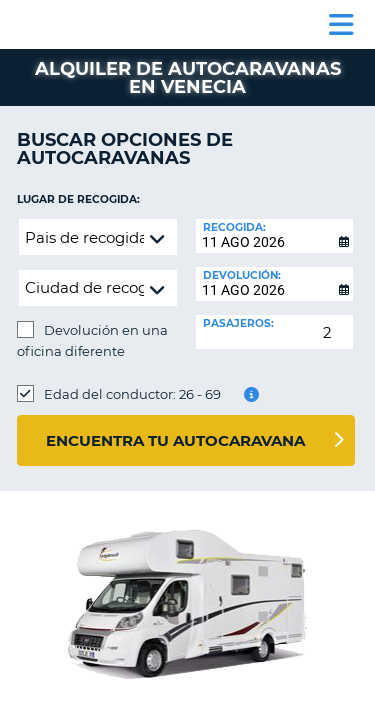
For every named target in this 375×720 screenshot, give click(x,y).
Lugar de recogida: (78, 199)
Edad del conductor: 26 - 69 (132, 394)
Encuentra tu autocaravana (175, 440)
